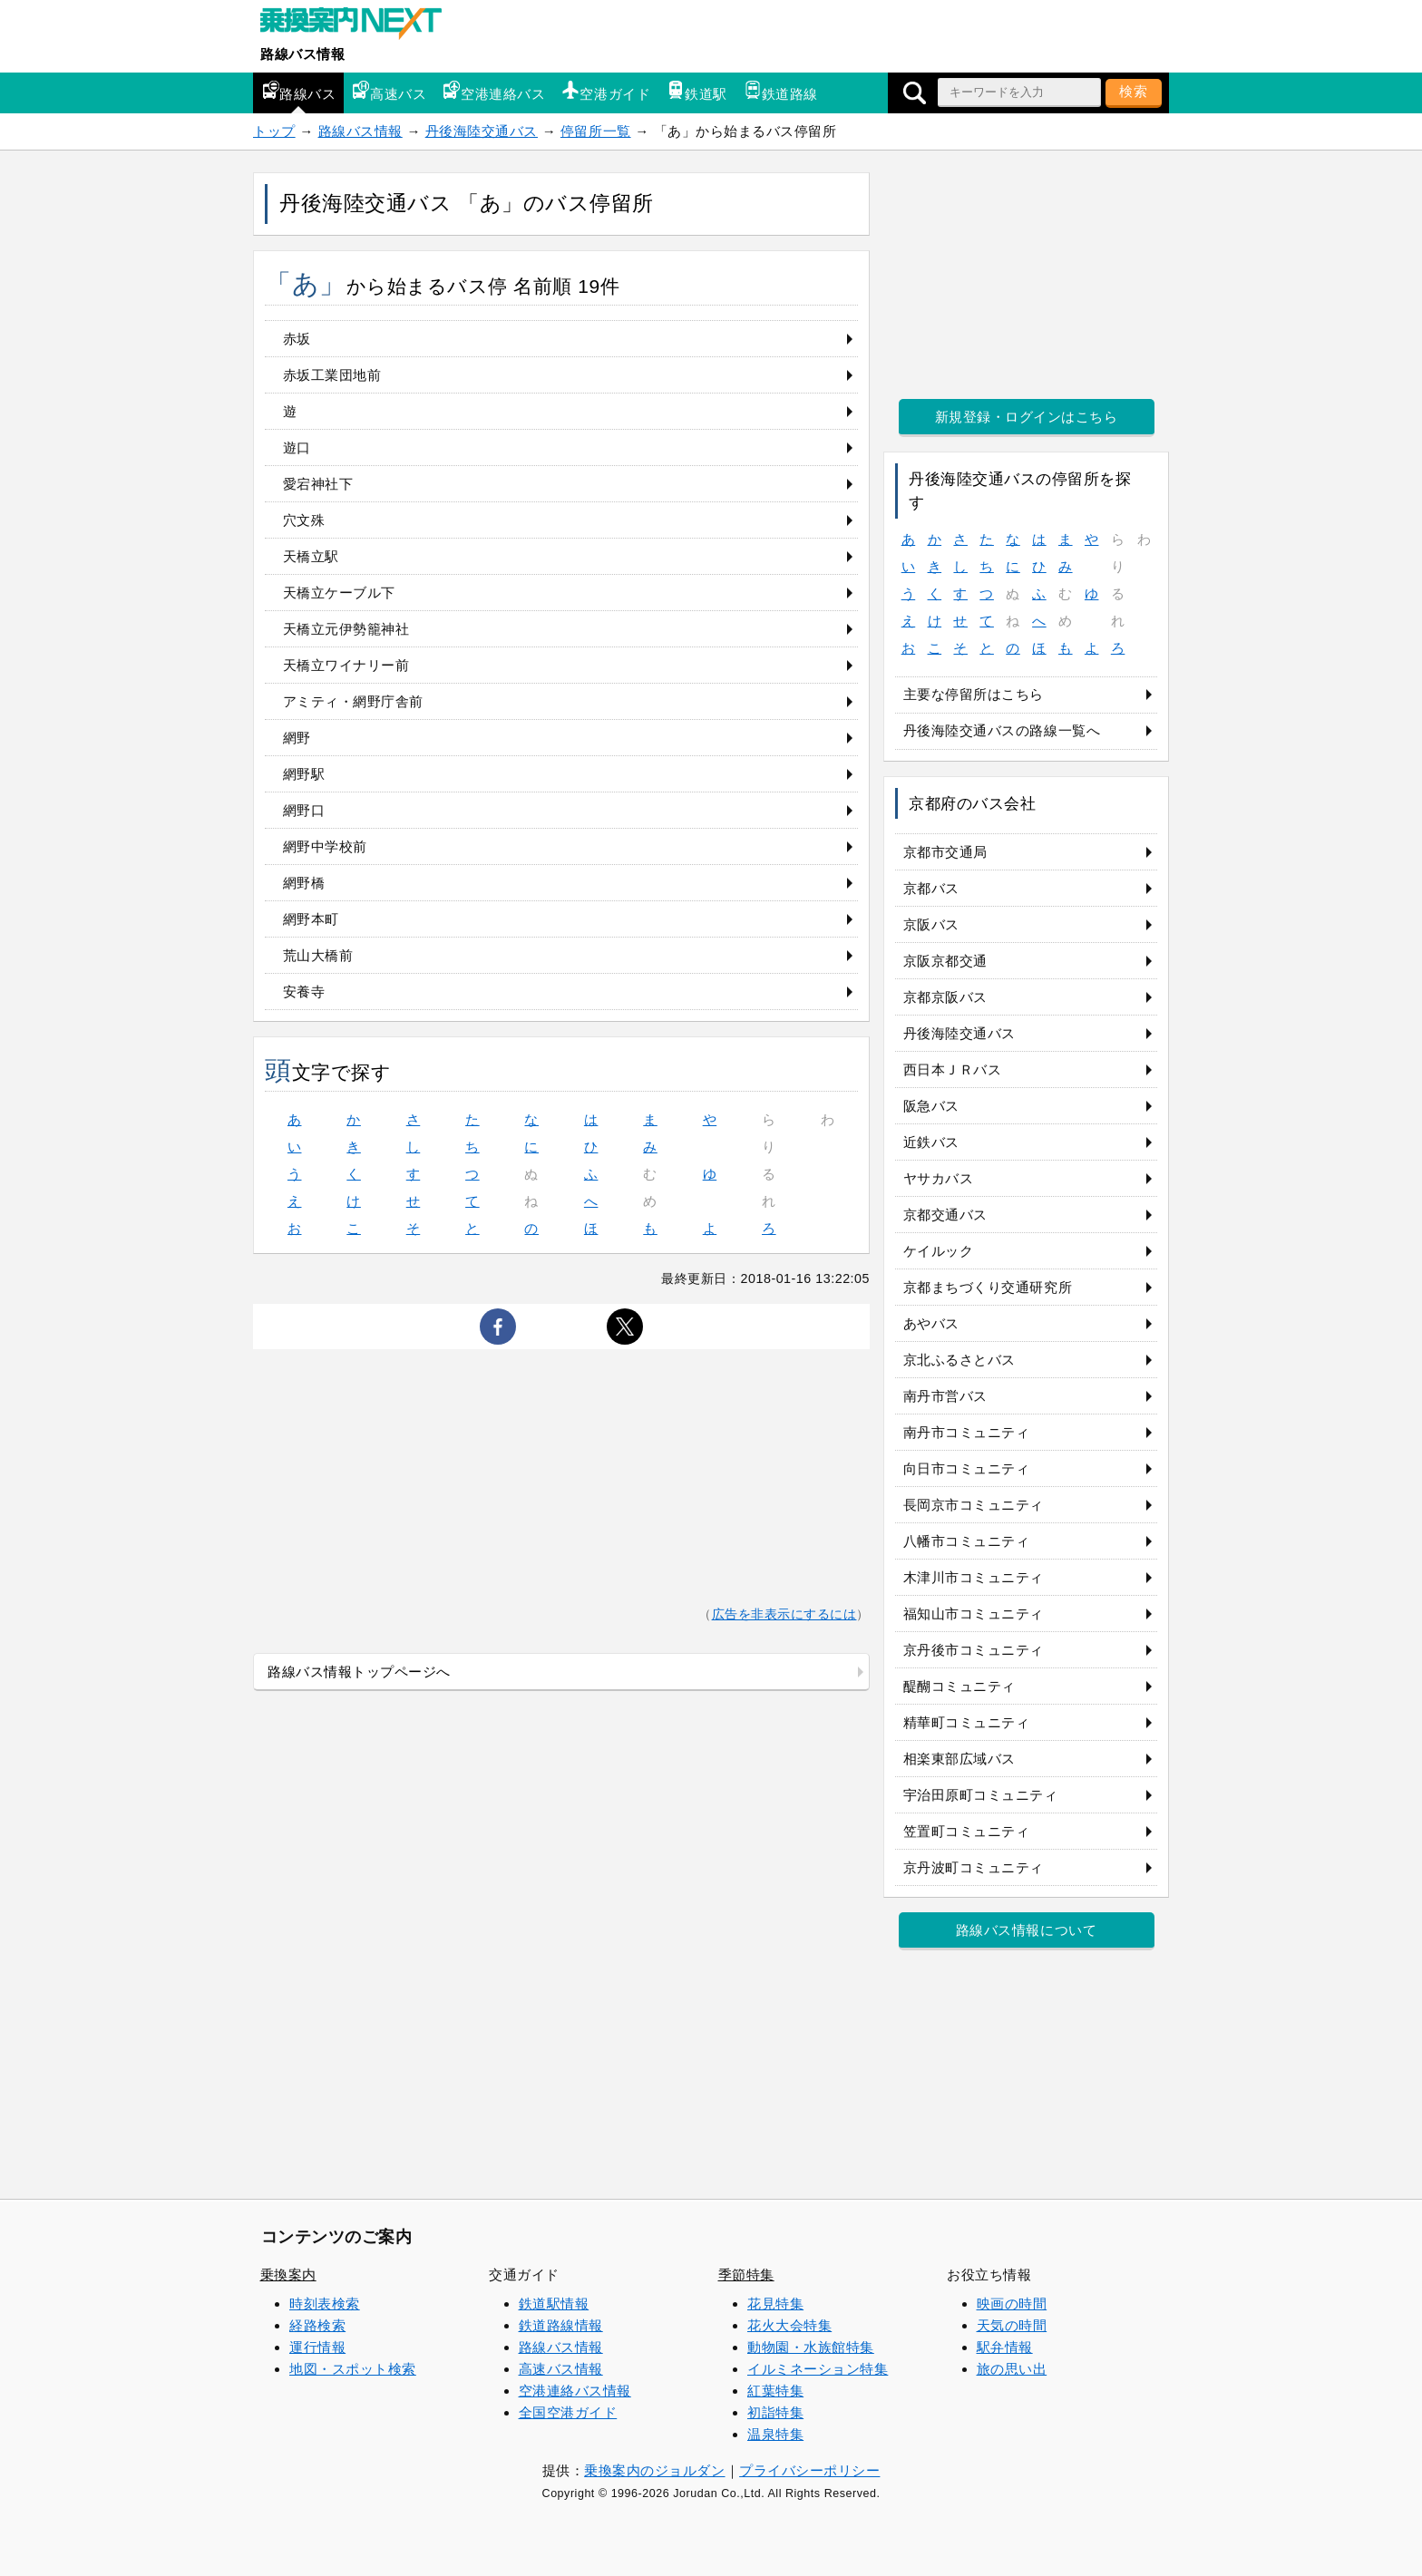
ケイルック (938, 1251)
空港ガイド (605, 91)
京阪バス (931, 924)
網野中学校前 (325, 846)
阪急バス (931, 1105)
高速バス (389, 91)
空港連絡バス (494, 91)
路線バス (298, 91)
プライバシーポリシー (809, 2470)
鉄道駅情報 (554, 2303)
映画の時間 (1012, 2303)
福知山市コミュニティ (973, 1613)
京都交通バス (945, 1214)
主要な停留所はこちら (973, 694)
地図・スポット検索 (352, 2369)
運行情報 (317, 2347)
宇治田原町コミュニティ (980, 1795)
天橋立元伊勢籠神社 (346, 629)
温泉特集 (775, 2434)
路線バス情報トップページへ (359, 1671)
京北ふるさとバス (959, 1359)
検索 (1133, 91)
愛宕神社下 (318, 483)
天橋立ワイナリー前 (346, 665)
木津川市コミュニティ (973, 1577)
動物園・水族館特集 (810, 2347)
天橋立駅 (311, 556)
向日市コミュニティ (966, 1468)
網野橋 (304, 882)
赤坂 (297, 338)
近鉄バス (931, 1142)
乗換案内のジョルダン (654, 2470)
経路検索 (317, 2325)
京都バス (931, 888)
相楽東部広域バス (959, 1758)
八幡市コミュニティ (966, 1541)
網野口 (304, 810)
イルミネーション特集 (817, 2369)
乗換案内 (288, 2274)
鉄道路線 (781, 91)
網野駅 (304, 774)
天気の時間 (1012, 2325)
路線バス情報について (1026, 1930)
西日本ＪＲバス (952, 1069)
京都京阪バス (945, 997)
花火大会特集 (789, 2325)
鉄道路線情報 (561, 2325)
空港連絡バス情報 (575, 2390)
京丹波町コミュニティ (973, 1867)
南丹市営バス (945, 1396)
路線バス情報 (302, 54)
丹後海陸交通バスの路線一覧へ (1001, 730)
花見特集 (775, 2303)
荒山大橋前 (318, 955)
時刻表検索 (324, 2303)
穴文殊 (304, 520)
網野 (297, 737)
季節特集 (746, 2274)
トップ (274, 131)
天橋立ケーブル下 (339, 592)
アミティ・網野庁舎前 (353, 701)
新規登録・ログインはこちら (1026, 416)
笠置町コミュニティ (966, 1831)
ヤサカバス (938, 1178)
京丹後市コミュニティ (973, 1649)
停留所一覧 (595, 131)
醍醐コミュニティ (959, 1686)
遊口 (297, 447)
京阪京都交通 (945, 960)
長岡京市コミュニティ (973, 1504)
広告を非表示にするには (784, 1614)
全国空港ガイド (568, 2412)
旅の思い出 (1012, 2369)
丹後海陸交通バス (481, 131)
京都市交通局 (945, 852)
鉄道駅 (697, 91)
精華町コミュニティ (966, 1722)
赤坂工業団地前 (332, 375)
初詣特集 (775, 2412)
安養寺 (304, 991)
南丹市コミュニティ (966, 1432)
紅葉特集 (775, 2390)
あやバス (931, 1323)
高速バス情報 (561, 2369)
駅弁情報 (1005, 2347)
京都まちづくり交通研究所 (987, 1287)
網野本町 (311, 919)
